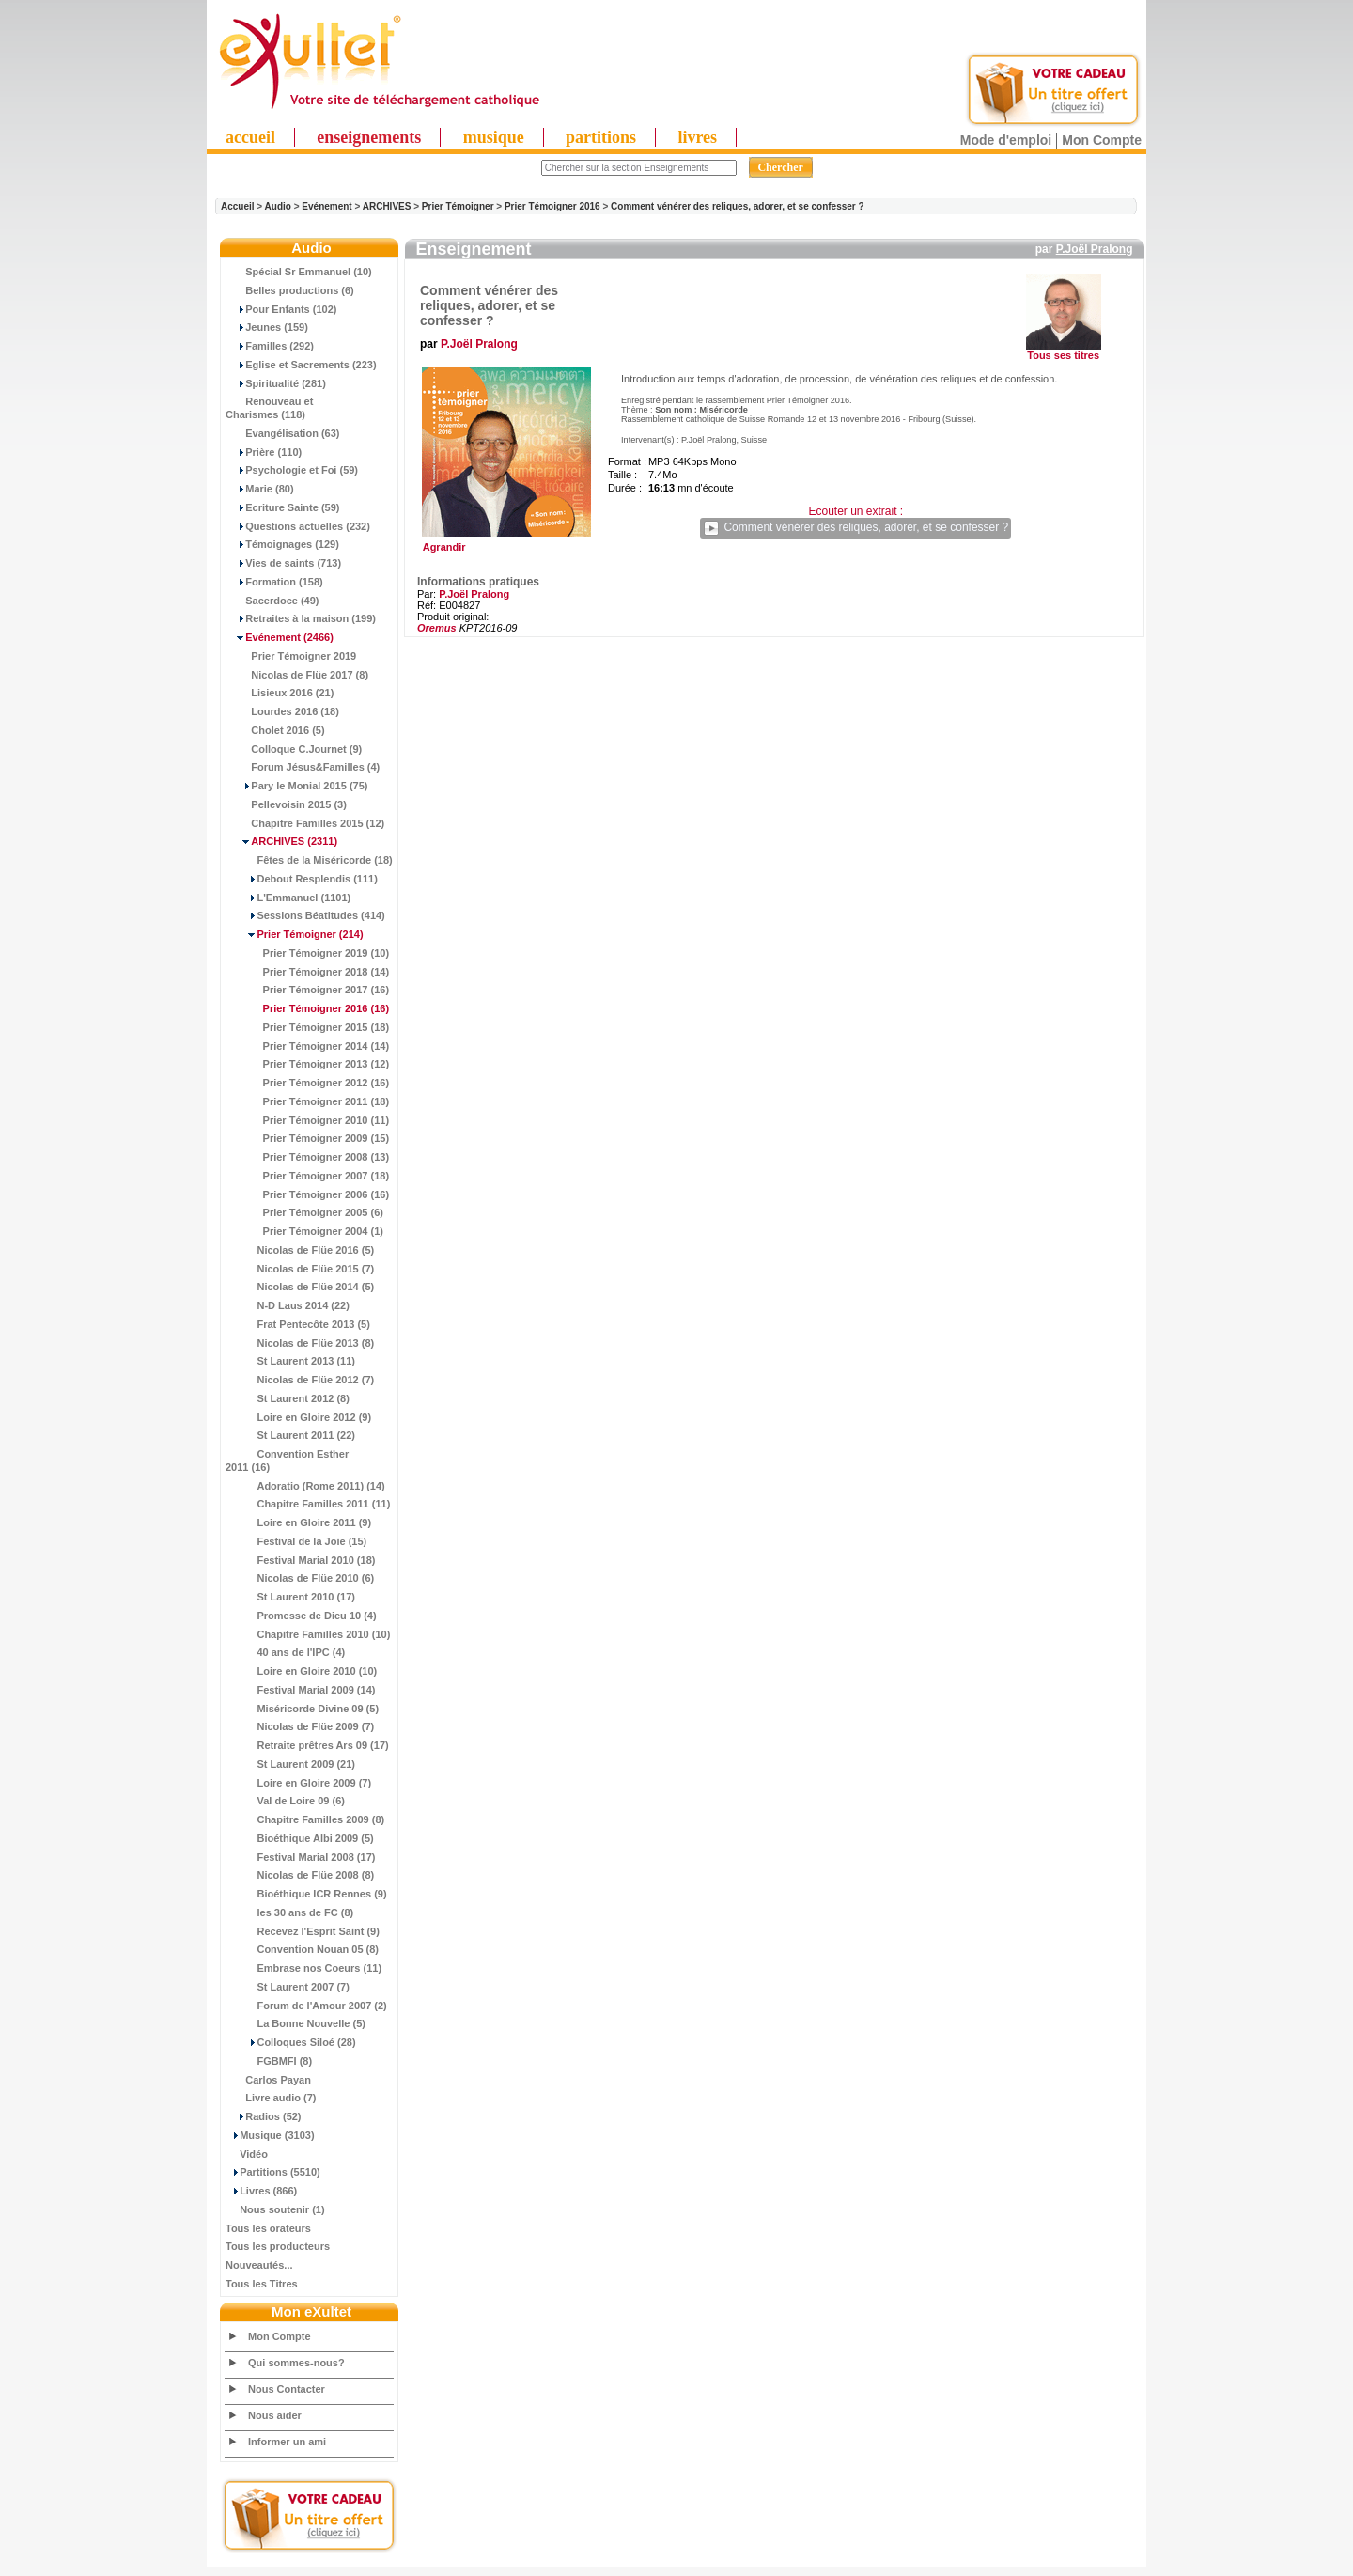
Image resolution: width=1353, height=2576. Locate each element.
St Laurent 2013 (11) (290, 1360)
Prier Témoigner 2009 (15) (307, 1138)
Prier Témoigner (458, 206)
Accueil (238, 206)
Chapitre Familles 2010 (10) (308, 1634)
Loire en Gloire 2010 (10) (301, 1671)
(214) (295, 934)
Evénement (326, 206)
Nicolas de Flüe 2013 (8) (300, 1343)
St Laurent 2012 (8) (288, 1398)
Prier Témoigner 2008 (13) (307, 1157)
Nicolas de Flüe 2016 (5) (300, 1250)
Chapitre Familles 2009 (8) (305, 1819)
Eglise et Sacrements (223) (301, 364)
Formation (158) (274, 581)
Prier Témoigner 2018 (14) (307, 971)
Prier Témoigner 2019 (291, 656)
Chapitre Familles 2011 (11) (308, 1503)
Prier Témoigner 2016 (552, 206)
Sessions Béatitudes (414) (305, 915)
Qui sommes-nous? (296, 2362)
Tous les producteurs (278, 2246)
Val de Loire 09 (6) (285, 1800)
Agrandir (504, 542)
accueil (250, 137)
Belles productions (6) (290, 290)
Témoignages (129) (282, 544)
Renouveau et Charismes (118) (269, 408)
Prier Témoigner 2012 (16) (307, 1082)
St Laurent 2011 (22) (290, 1435)
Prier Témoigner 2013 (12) (307, 1063)
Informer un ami (287, 2441)
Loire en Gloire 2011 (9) (298, 1522)
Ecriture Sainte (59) (283, 507)
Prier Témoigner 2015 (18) (307, 1027)
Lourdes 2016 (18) (282, 711)
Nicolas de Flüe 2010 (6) (300, 1578)
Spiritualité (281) (276, 383)
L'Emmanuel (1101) (288, 897)
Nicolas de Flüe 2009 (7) (300, 1726)
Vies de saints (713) (283, 563)
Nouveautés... (259, 2265)
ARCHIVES (387, 206)
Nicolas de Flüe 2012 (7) (300, 1379)
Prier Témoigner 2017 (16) (307, 989)
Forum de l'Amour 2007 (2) (306, 2005)
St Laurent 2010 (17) (290, 1596)
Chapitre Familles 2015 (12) (305, 823)
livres (697, 137)
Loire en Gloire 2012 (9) (298, 1417)
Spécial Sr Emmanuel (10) (299, 271)
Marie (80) (260, 488)
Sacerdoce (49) (272, 600)
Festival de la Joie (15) (296, 1541)
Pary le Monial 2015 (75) (296, 785)
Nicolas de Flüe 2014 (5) (300, 1286)
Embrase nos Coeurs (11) (303, 1968)
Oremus (437, 627)
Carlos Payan (268, 2079)
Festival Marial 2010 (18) (300, 1560)
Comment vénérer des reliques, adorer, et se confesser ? (737, 206)
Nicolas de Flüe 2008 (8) (300, 1875)
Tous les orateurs (268, 2228)
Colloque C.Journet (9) (294, 749)
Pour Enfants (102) (281, 309)
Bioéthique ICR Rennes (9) (306, 1893)
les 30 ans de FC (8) (289, 1912)
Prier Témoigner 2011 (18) (307, 1101)
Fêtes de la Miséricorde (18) (309, 860)
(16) (307, 1008)
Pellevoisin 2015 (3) (286, 804)
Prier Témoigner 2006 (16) (307, 1194)
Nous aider (275, 2415)
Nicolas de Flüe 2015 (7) (300, 1268)
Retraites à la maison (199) (301, 618)
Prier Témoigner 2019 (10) (307, 953)
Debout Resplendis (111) (302, 878)
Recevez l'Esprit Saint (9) (303, 1931)
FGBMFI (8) (269, 2061)
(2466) (280, 637)
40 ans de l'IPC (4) (285, 1652)
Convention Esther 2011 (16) (287, 1460)
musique (493, 137)
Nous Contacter (286, 2389)
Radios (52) (264, 2116)
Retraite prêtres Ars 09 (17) (307, 1745)
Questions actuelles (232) (298, 526)
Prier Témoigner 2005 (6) (304, 1212)
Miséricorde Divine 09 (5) (302, 1708)
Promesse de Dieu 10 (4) (301, 1615)
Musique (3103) (270, 2135)
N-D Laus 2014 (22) (288, 1305)
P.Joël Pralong (1094, 249)
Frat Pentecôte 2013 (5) (298, 1324)
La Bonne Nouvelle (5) (295, 2023)
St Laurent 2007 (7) (288, 1986)
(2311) (281, 841)
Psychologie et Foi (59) (292, 470)
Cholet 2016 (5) (275, 730)
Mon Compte (1102, 140)
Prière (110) (264, 452)
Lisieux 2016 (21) (280, 692)
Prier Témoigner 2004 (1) (304, 1231)
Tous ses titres (1063, 355)
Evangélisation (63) (283, 433)
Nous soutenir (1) (275, 2209)
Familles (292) (270, 345)
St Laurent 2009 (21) (290, 1764)
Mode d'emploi (1005, 140)
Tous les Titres (262, 2283)
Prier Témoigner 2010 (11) (307, 1120)
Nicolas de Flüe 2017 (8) (297, 674)
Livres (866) (261, 2190)
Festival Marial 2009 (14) (300, 1689)
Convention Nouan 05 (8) (302, 1949)
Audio (278, 206)
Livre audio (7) (271, 2097)
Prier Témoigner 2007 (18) (307, 1175)
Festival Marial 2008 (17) (300, 1857)
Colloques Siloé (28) (291, 2042)
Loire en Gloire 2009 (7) (298, 1782)
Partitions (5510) (273, 2172)
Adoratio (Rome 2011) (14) (305, 1485)
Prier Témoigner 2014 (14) (307, 1046)
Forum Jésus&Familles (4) (303, 767)
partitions (601, 137)
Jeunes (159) (267, 327)
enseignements (369, 137)
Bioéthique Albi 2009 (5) (300, 1838)
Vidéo (247, 2154)
